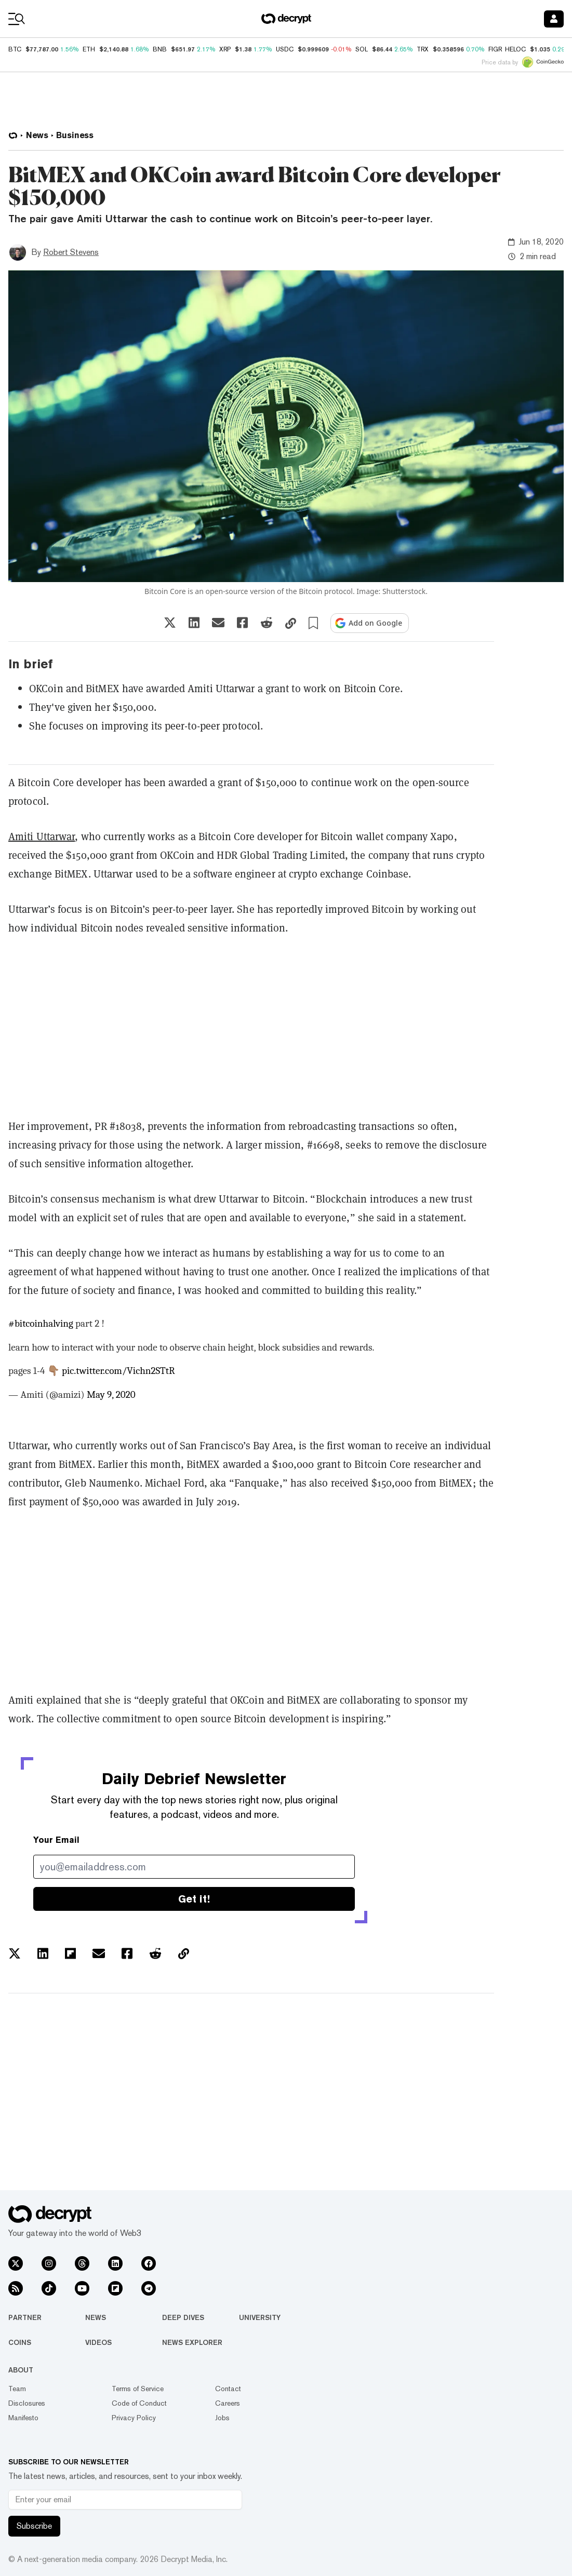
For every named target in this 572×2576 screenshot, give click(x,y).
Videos (98, 2342)
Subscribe (34, 2526)
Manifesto (23, 2417)
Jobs (222, 2417)
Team (17, 2388)
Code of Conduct (139, 2403)
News (95, 2317)
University (260, 2317)
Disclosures (26, 2403)
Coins (19, 2342)
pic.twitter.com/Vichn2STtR (118, 1371)
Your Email (56, 1840)
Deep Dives (183, 2317)
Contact (228, 2388)
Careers (227, 2403)
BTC (14, 49)
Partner (25, 2317)
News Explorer (192, 2342)
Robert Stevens (71, 252)
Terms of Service (138, 2388)
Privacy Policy (134, 2417)
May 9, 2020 (111, 1394)
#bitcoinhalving (40, 1323)
